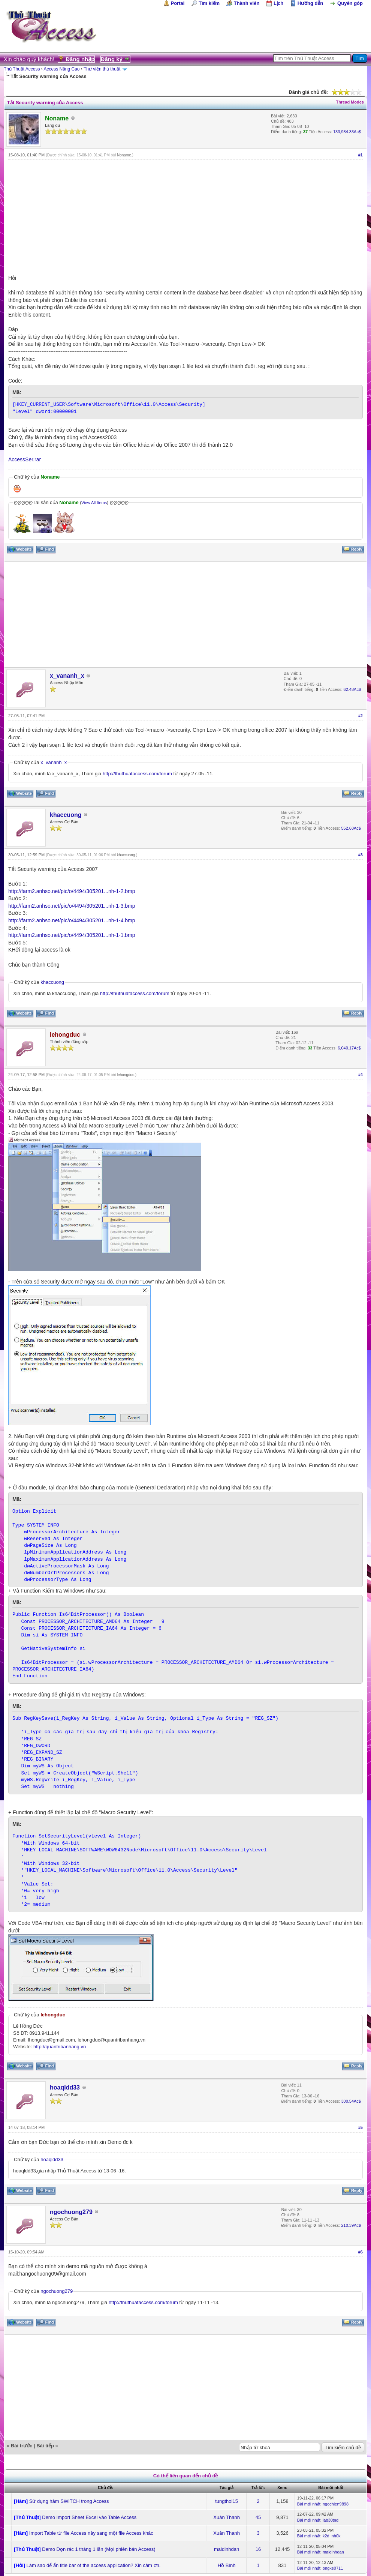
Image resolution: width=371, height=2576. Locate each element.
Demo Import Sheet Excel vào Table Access (89, 2517)
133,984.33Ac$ (347, 131)
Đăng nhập (80, 59)
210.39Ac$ (351, 2225)
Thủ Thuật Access (22, 69)
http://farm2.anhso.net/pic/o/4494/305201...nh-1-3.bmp (71, 906)
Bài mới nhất (308, 2504)
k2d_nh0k (332, 2536)
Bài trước (21, 2445)
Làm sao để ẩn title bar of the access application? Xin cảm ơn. (94, 2565)
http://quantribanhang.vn (59, 2046)
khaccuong (65, 815)
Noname (124, 155)
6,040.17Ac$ (349, 1048)
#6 (360, 2252)
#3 (360, 855)
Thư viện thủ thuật (102, 69)
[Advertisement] (185, 216)
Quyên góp (350, 3)
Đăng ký (112, 59)
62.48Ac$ (352, 689)
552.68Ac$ (351, 828)
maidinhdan (226, 2549)
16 (258, 2549)
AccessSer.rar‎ (24, 459)
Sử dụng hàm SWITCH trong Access (69, 2501)
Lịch (278, 3)
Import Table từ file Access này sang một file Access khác (91, 2533)
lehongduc (125, 1075)
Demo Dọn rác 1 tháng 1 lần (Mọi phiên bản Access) (98, 2549)
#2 (360, 715)
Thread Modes (350, 102)
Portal (178, 3)
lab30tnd (330, 2520)
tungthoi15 (226, 2501)
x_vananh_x (67, 676)
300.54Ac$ (351, 2101)
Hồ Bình (227, 2565)
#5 (360, 2127)
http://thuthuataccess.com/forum (137, 773)
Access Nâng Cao (62, 69)
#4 (360, 1074)
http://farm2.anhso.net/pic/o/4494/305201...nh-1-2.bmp (71, 891)
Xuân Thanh (226, 2517)
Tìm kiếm (209, 3)
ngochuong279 (71, 2212)
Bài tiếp (45, 2445)
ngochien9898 (336, 2504)
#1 (360, 155)
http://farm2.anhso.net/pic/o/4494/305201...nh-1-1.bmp (71, 935)
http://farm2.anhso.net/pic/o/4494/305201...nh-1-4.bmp (71, 920)
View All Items (94, 502)
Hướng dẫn (310, 3)
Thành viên (247, 3)
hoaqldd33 (65, 2087)
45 (258, 2517)
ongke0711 (333, 2568)
